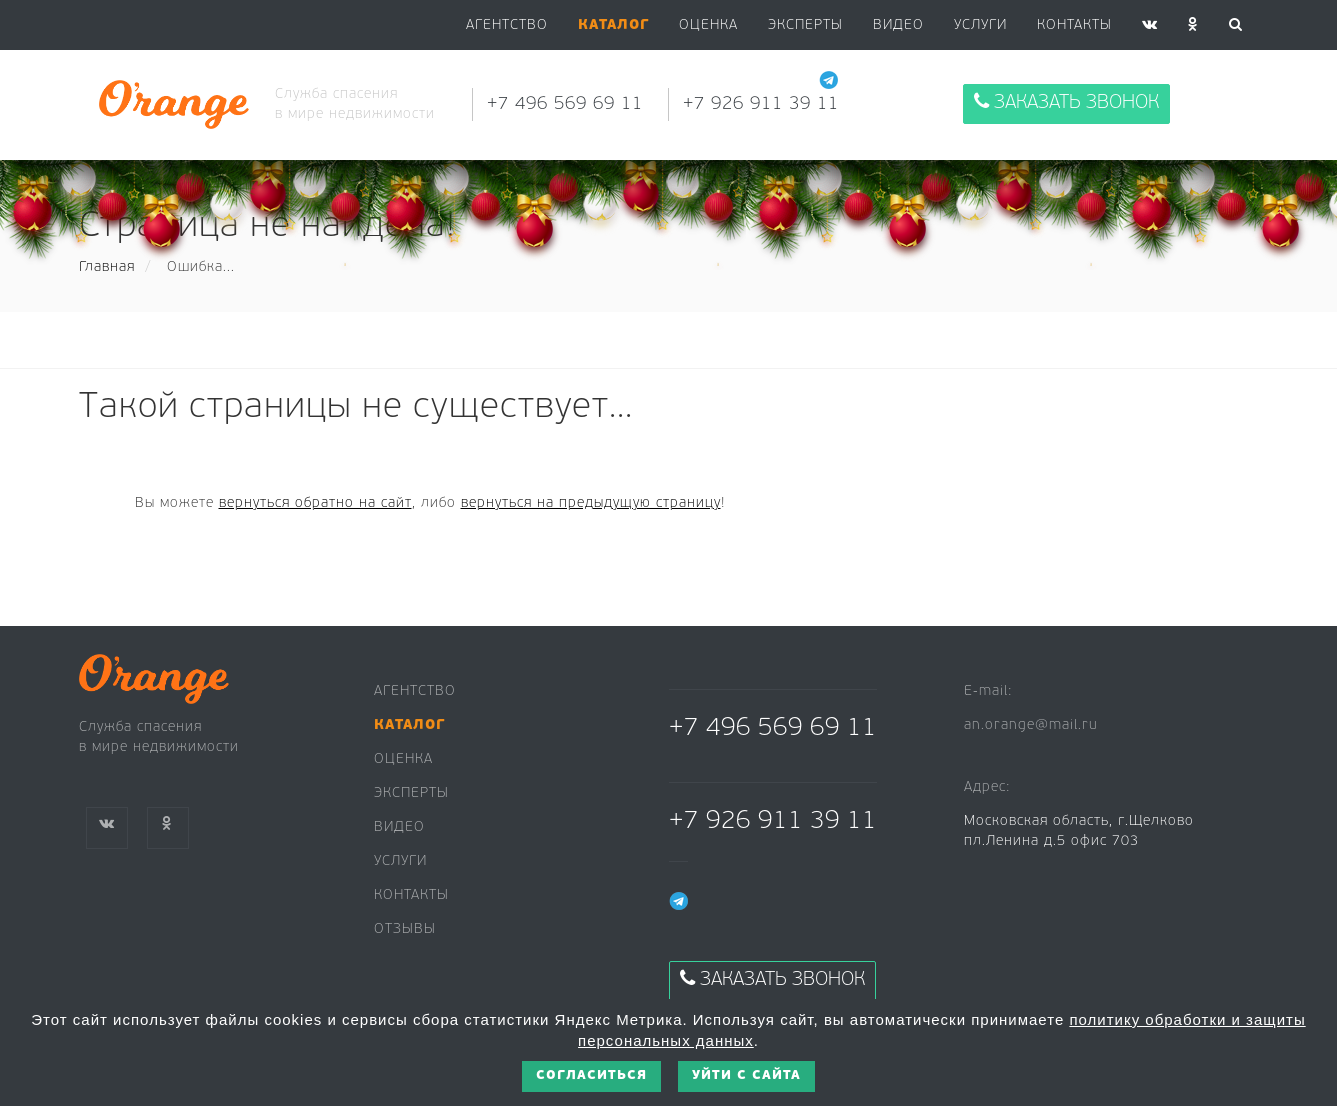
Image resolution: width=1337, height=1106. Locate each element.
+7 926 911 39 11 (761, 104)
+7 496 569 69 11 (565, 104)
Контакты (1074, 25)
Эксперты (805, 25)
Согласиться (591, 1075)
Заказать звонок (1066, 102)
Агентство (507, 25)
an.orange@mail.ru (1031, 725)
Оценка (708, 25)
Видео (399, 827)
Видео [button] (898, 25)
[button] (613, 26)
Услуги (980, 25)
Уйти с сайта (746, 1075)
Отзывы (405, 929)
